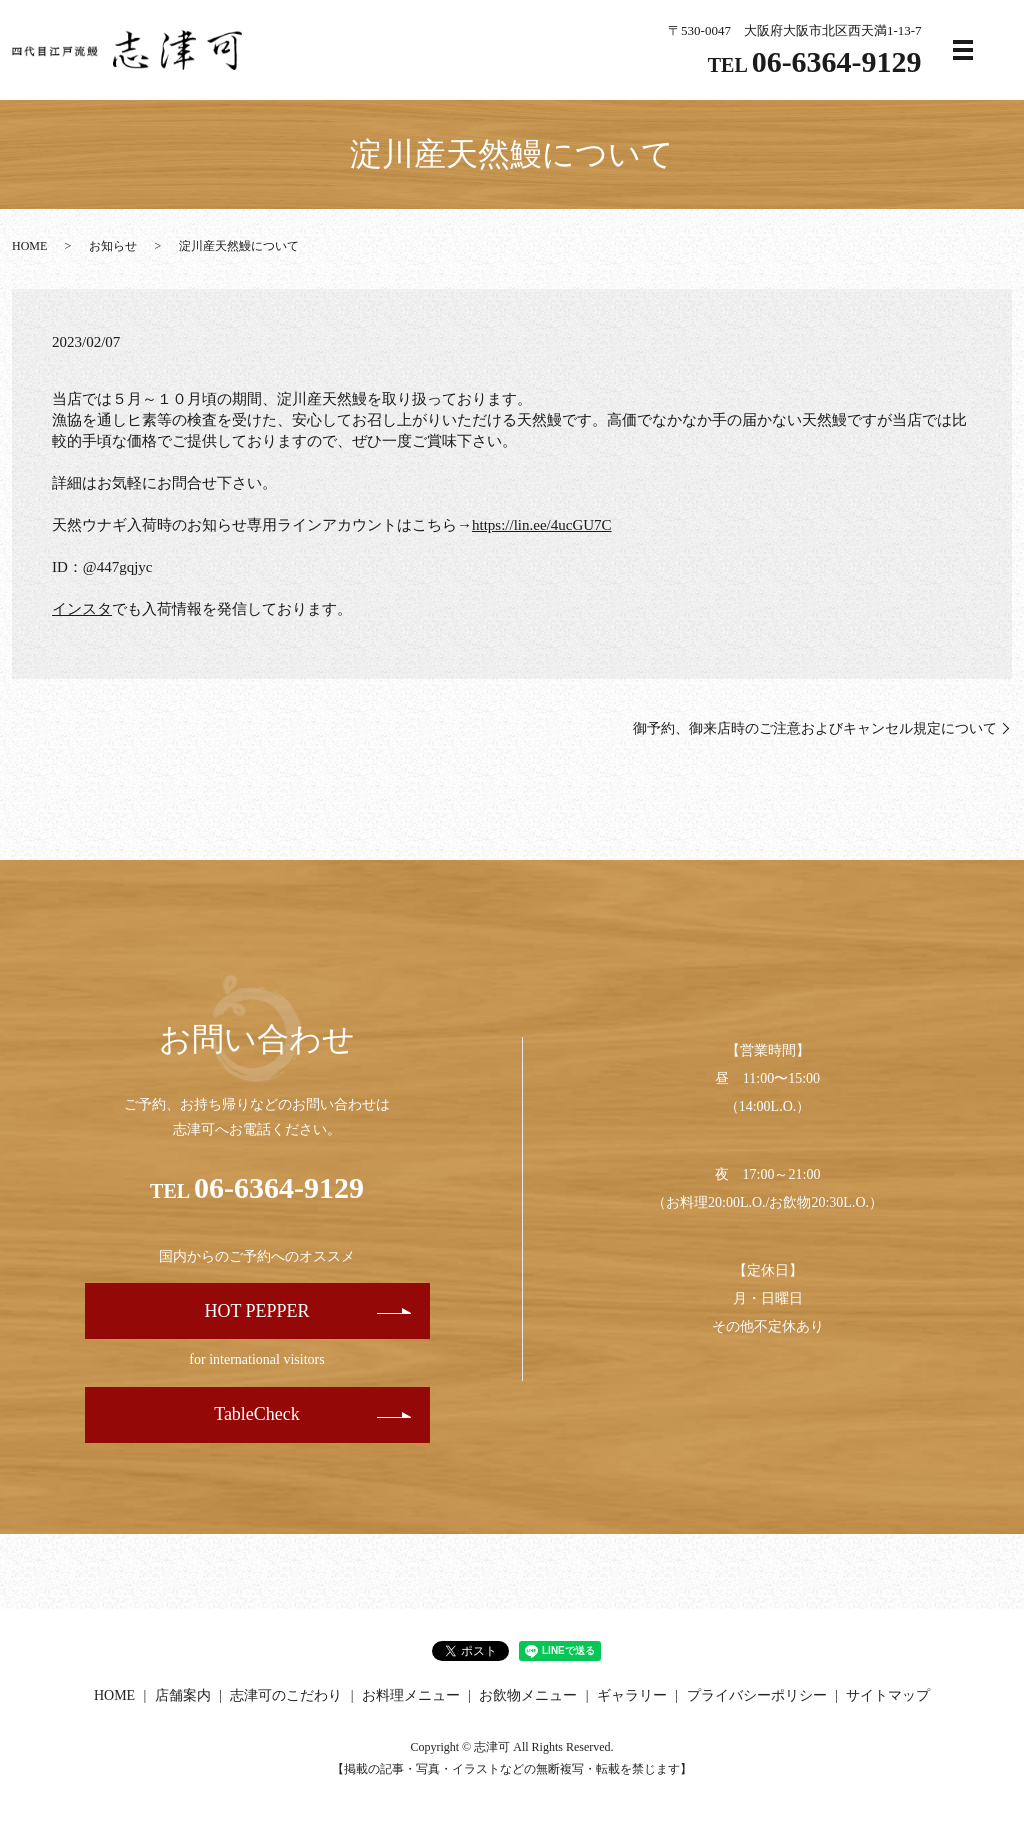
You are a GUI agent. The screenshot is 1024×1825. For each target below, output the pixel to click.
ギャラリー (632, 1695)
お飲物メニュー (528, 1695)
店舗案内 (183, 1695)
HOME (29, 246)
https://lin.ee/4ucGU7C (542, 525)
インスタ (82, 609)
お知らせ (113, 246)
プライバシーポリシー (757, 1695)
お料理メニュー (411, 1695)
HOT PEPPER (256, 1311)
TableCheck (257, 1414)
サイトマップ (888, 1695)
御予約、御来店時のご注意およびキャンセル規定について (815, 728)
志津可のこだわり (286, 1695)
